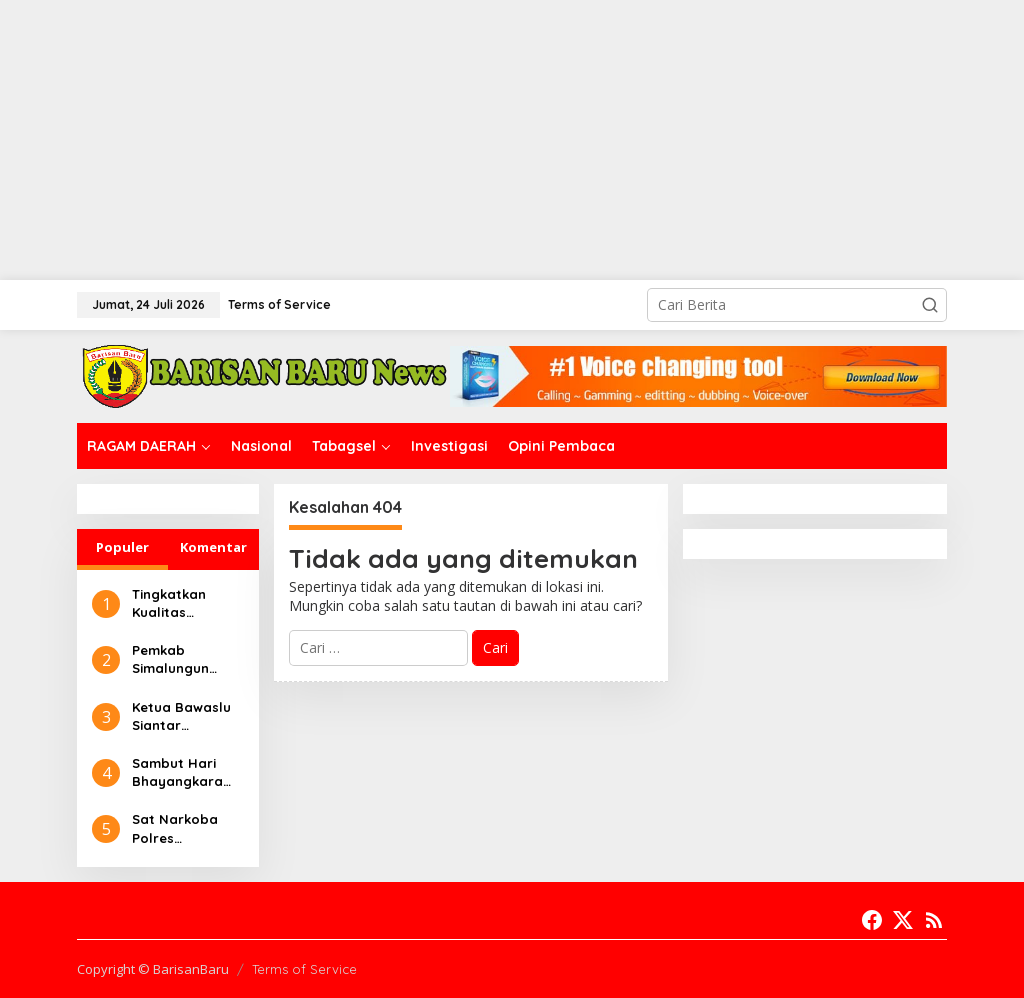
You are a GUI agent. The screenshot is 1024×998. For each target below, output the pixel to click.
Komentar (213, 547)
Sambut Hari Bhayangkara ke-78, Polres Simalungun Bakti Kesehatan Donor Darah (186, 772)
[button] (930, 305)
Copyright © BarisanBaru (153, 969)
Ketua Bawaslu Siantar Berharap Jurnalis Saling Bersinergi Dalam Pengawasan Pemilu (181, 716)
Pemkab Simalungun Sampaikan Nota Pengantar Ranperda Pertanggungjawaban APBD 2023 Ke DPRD (187, 659)
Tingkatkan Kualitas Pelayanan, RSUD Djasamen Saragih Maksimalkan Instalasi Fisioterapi (184, 603)
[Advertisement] (512, 140)
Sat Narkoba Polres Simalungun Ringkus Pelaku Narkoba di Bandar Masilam (186, 828)
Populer (122, 547)
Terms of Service (304, 969)
